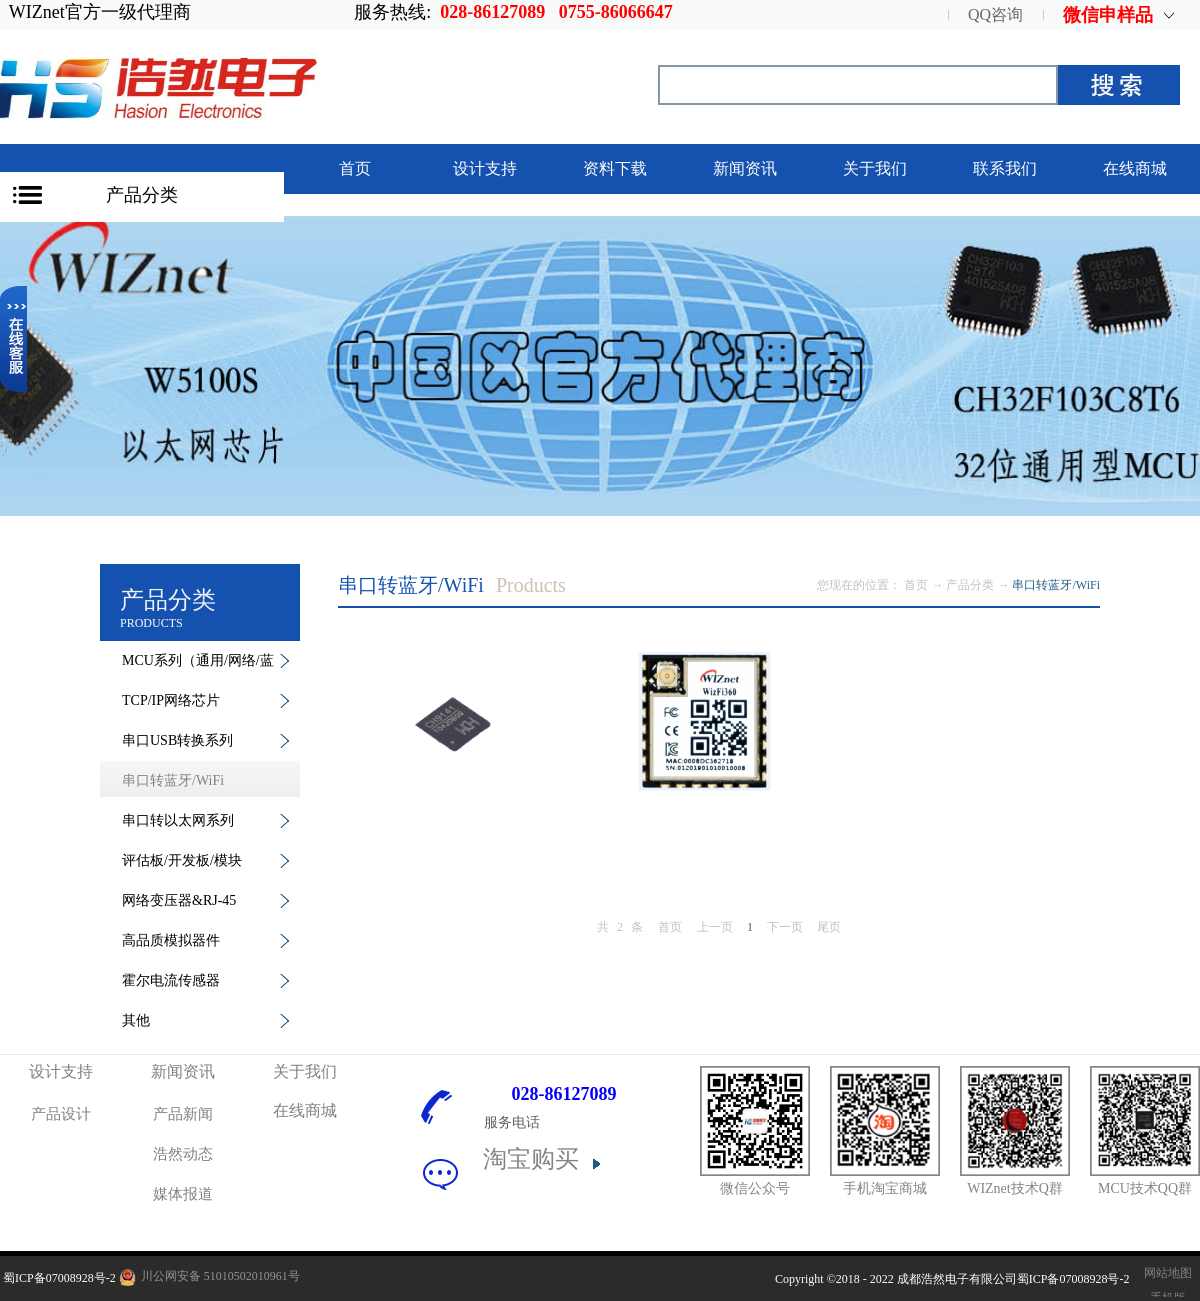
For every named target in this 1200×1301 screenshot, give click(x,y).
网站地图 (1165, 1273)
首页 (355, 168)
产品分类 (142, 195)
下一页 (785, 927)
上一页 (715, 927)
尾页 (829, 927)
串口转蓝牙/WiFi (1056, 585)
